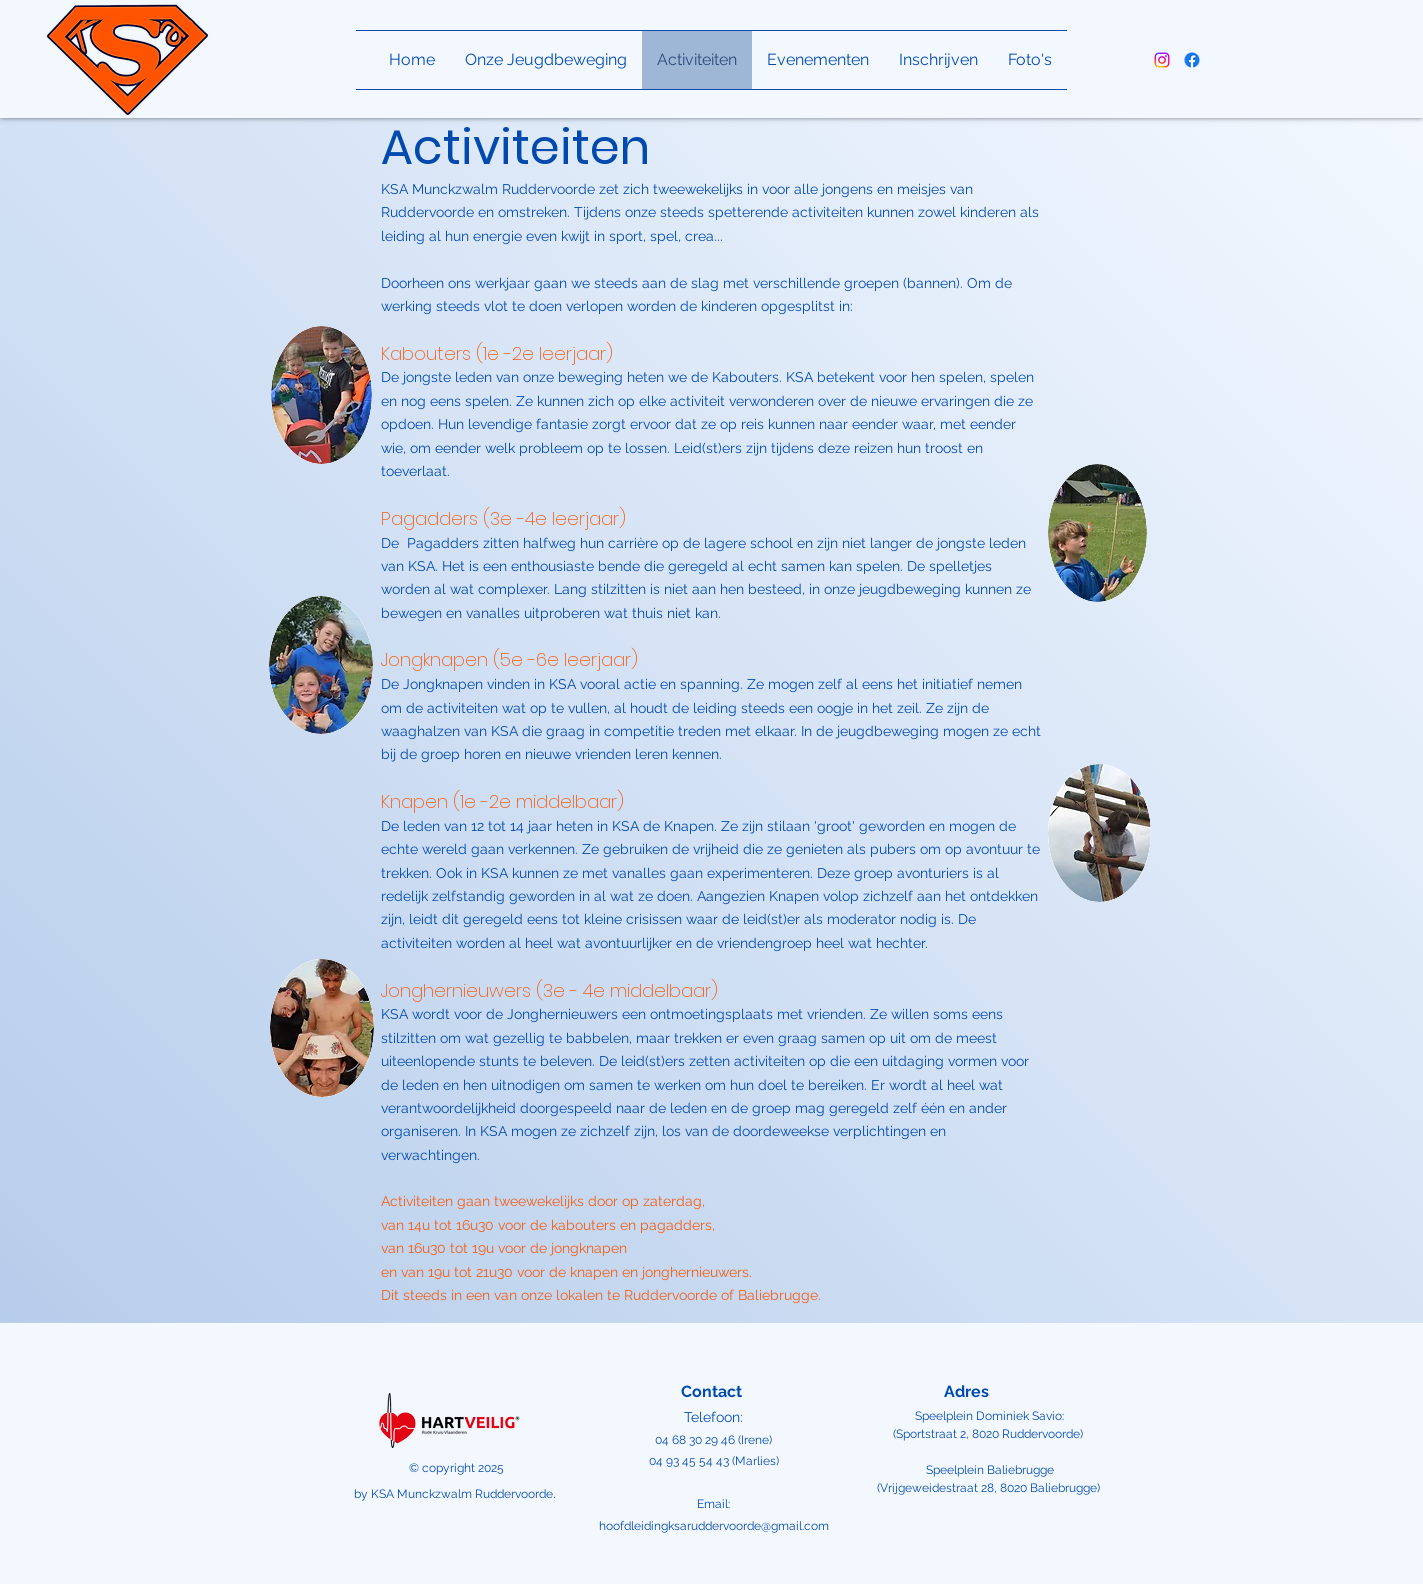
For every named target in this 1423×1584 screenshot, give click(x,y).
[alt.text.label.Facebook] (1192, 60)
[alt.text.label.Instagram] (1162, 60)
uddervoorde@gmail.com (760, 1526)
